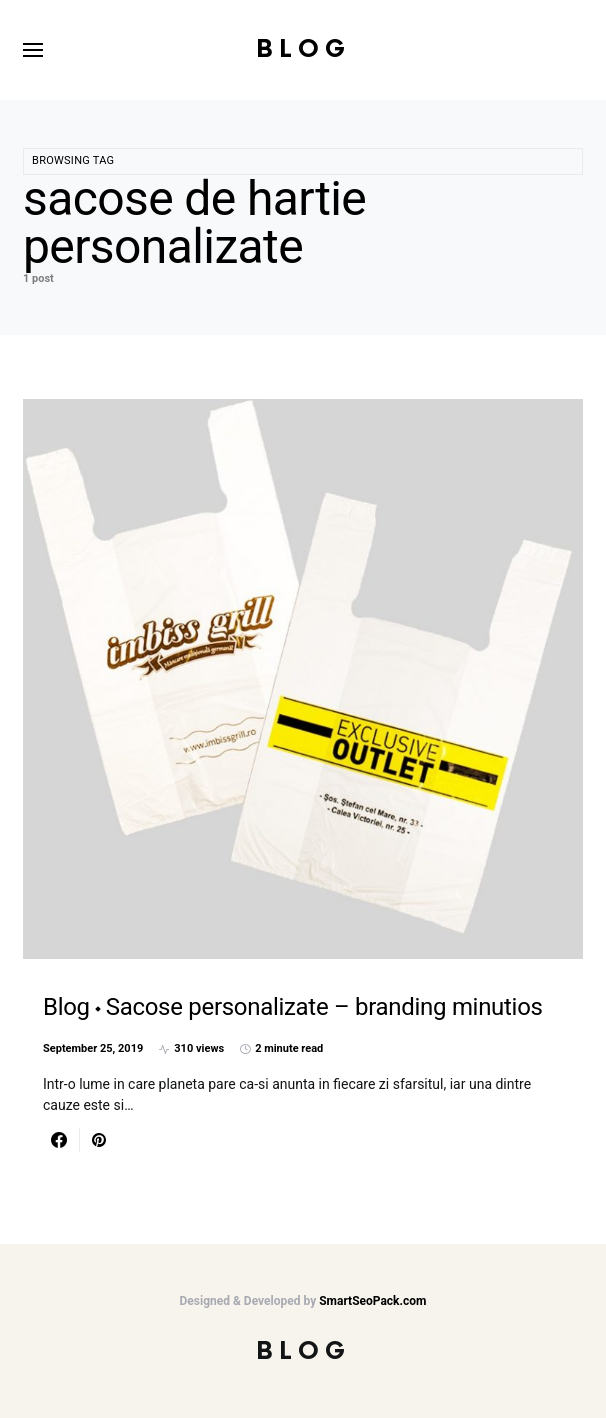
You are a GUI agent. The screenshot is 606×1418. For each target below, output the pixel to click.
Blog (303, 49)
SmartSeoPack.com (372, 1301)
